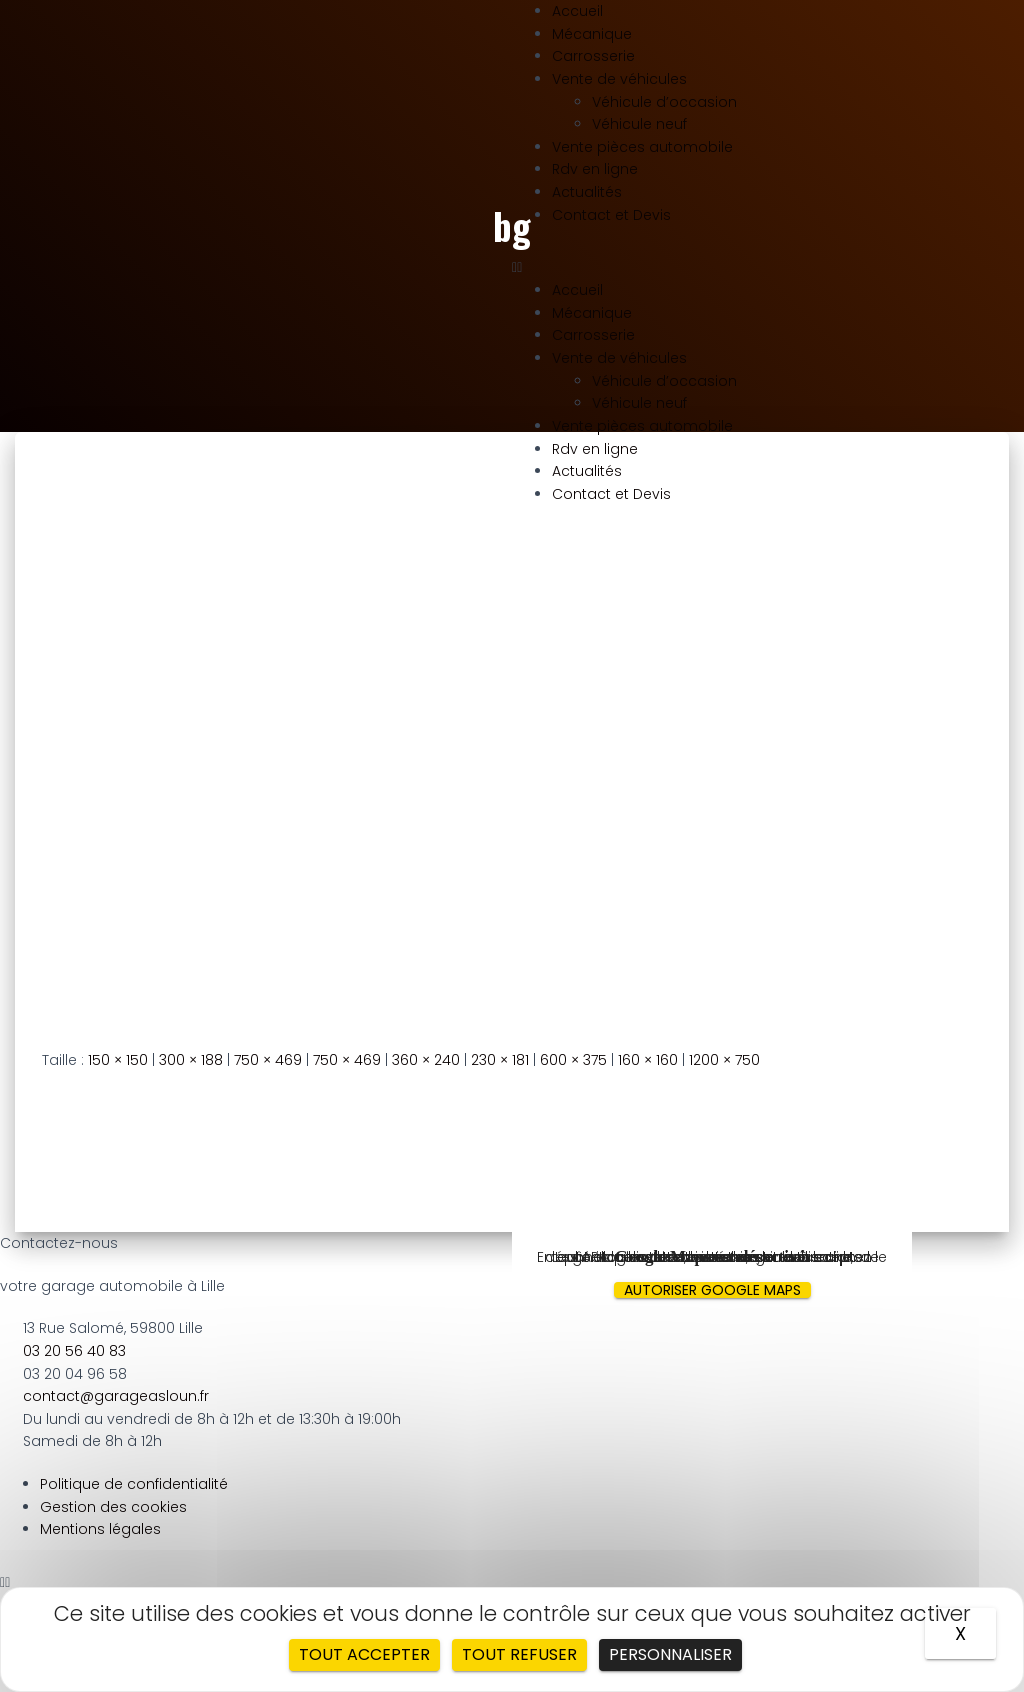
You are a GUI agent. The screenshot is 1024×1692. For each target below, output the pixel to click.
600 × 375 (573, 1060)
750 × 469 (268, 1060)
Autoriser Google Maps (712, 1290)
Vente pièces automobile (642, 147)
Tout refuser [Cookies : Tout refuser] (519, 1654)
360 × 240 (426, 1060)
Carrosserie (593, 56)
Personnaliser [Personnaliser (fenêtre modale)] (670, 1654)
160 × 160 (648, 1060)
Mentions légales (100, 1529)
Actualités (587, 192)
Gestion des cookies (113, 1507)
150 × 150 (118, 1060)
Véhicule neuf (639, 124)
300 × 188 (191, 1060)
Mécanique (592, 34)
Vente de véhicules (619, 79)
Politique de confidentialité (134, 1484)
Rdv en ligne (595, 169)
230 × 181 (500, 1060)
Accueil (577, 11)
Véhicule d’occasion (664, 102)
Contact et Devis (611, 215)
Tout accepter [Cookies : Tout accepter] (364, 1654)
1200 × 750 (724, 1060)
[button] (768, 267)
